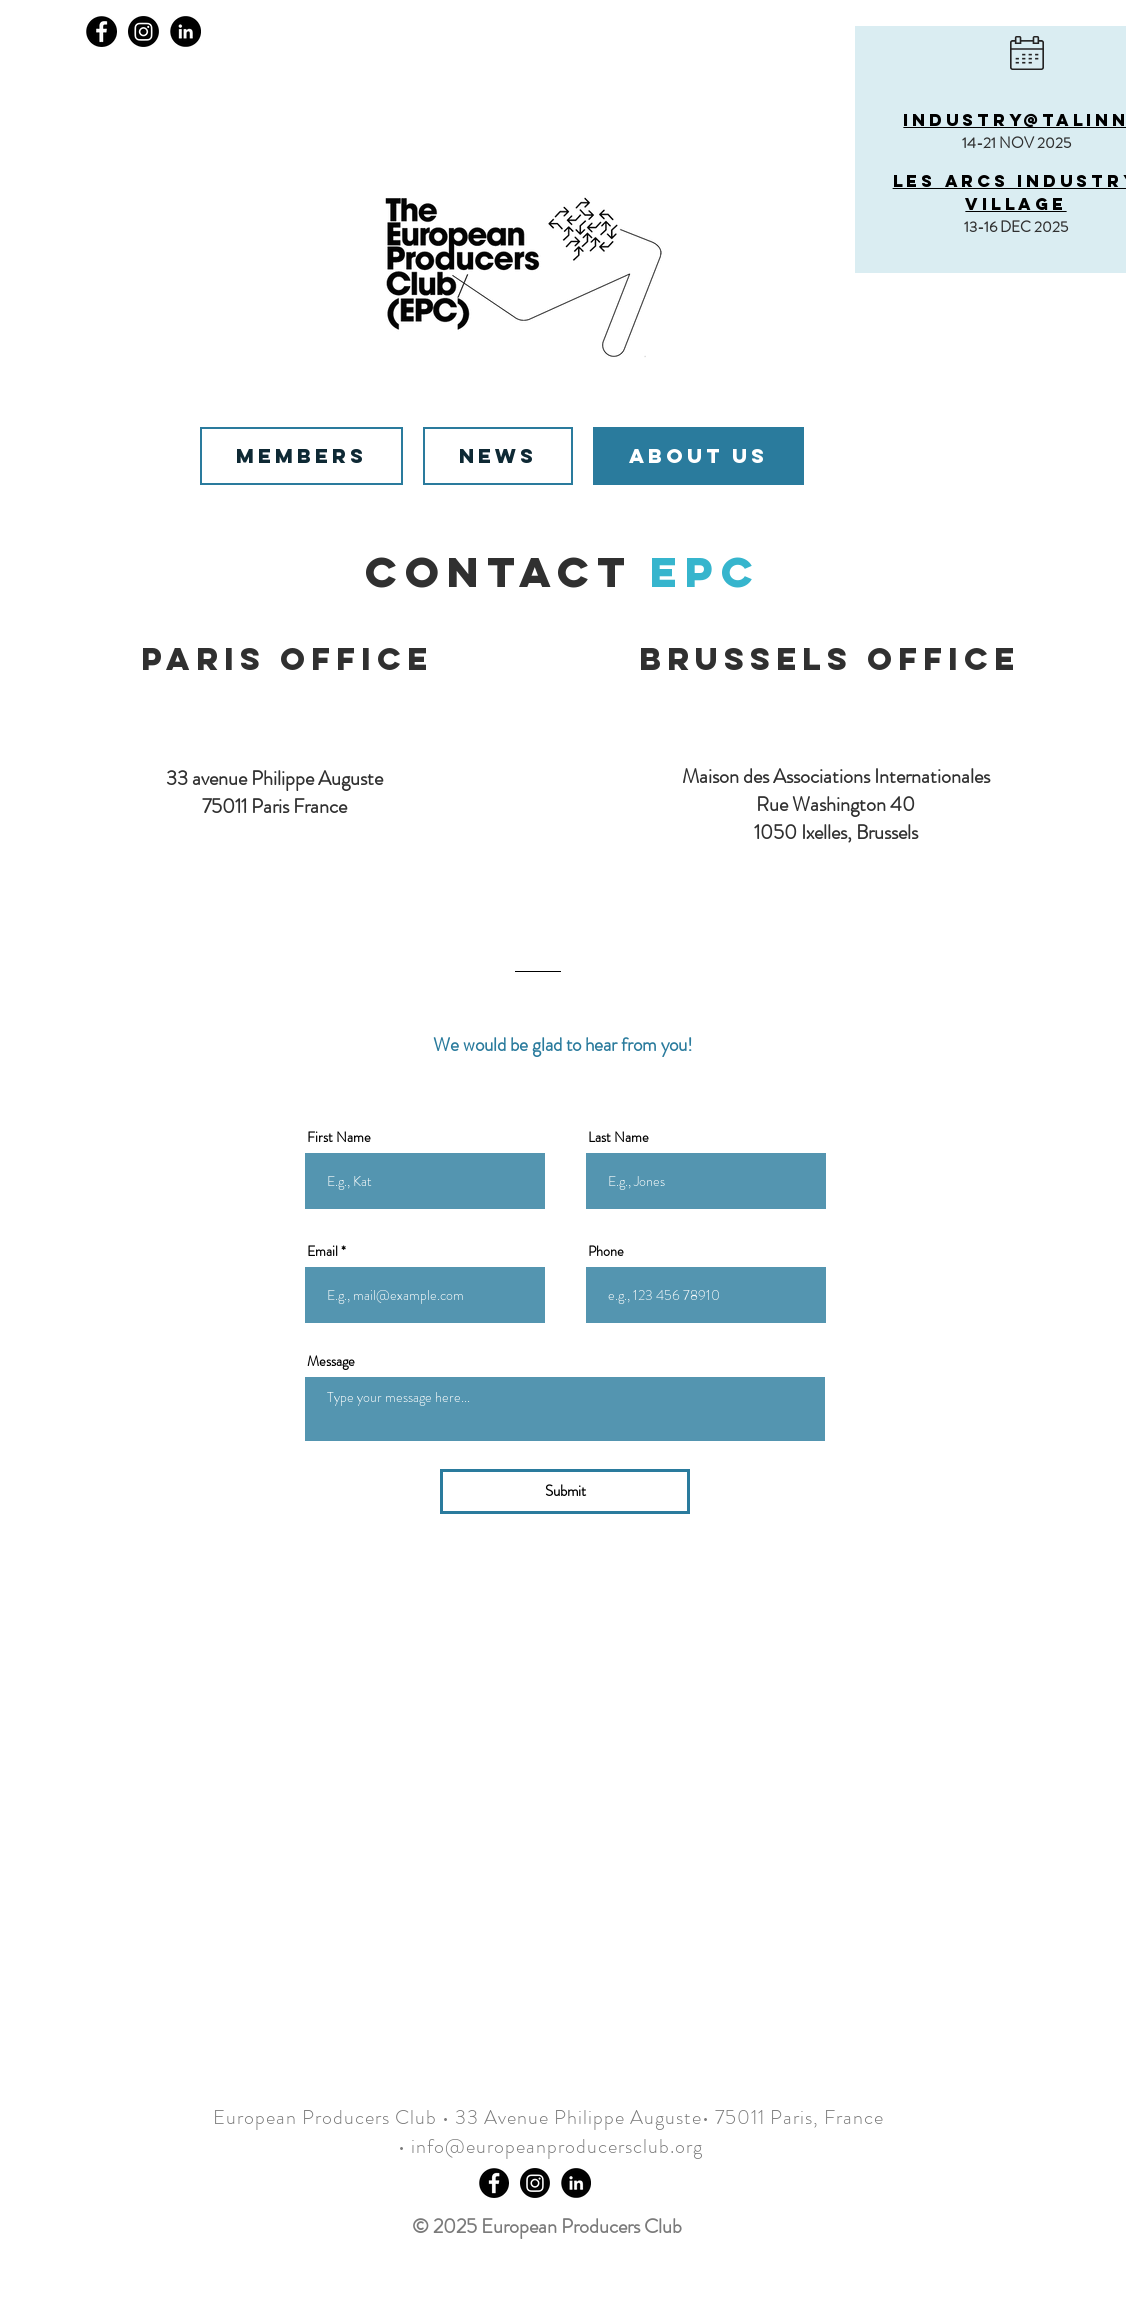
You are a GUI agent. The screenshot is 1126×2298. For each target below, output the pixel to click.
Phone (606, 1251)
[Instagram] (143, 31)
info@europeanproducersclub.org (557, 2146)
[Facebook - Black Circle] (494, 2183)
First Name (339, 1137)
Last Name (618, 1137)
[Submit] (565, 1491)
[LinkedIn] (185, 31)
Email (322, 1251)
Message (331, 1361)
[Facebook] (101, 31)
